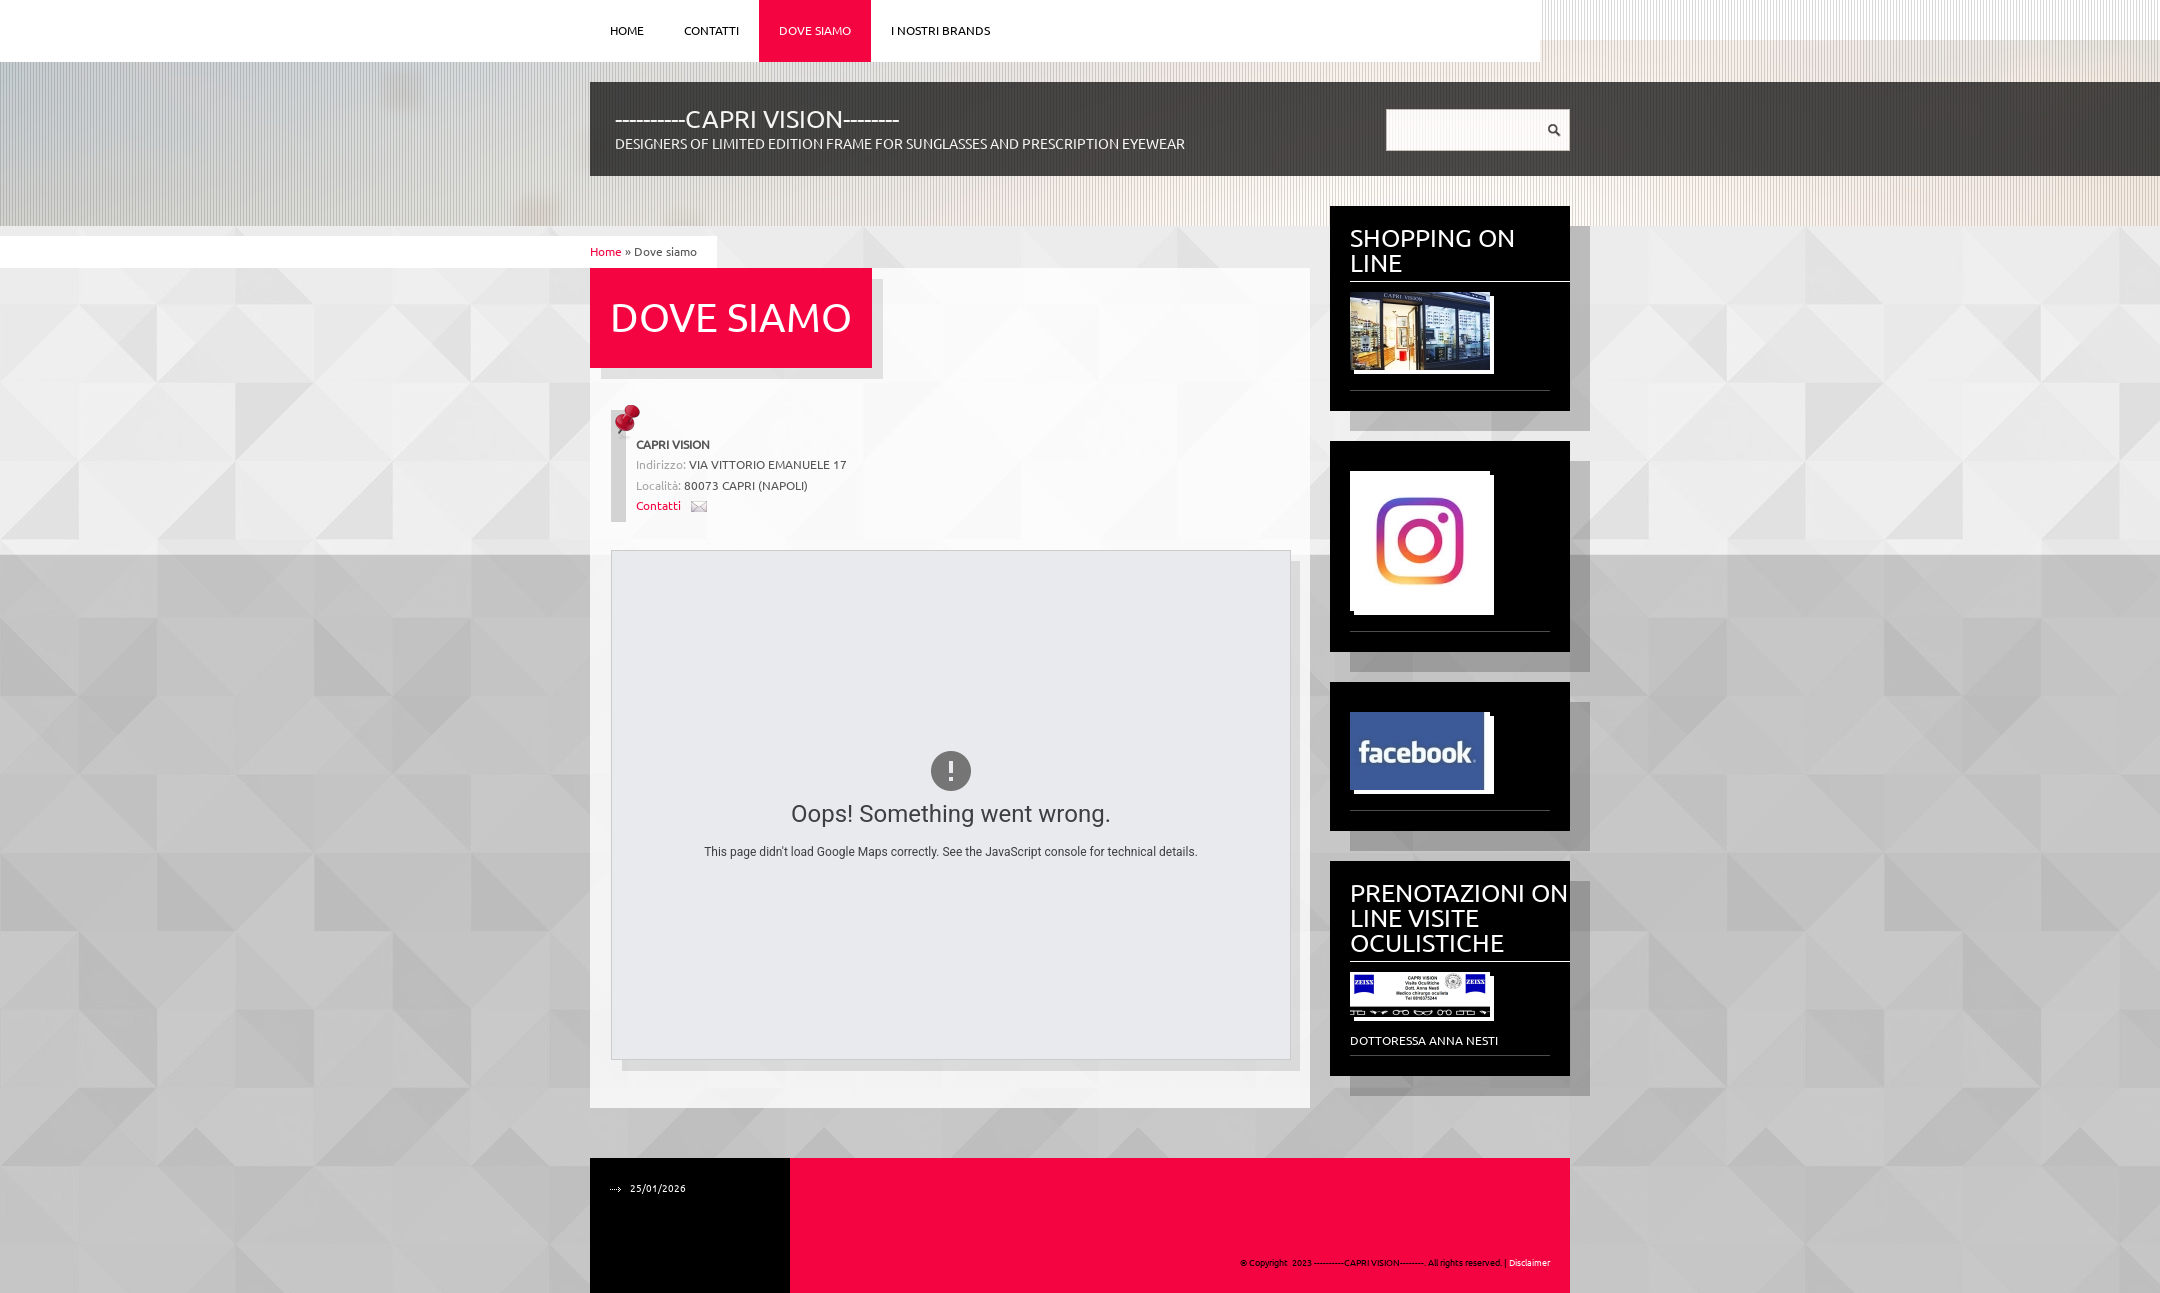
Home (627, 30)
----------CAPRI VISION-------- (757, 119)
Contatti (711, 30)
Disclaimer (1529, 1263)
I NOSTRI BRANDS (940, 30)
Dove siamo (815, 30)
